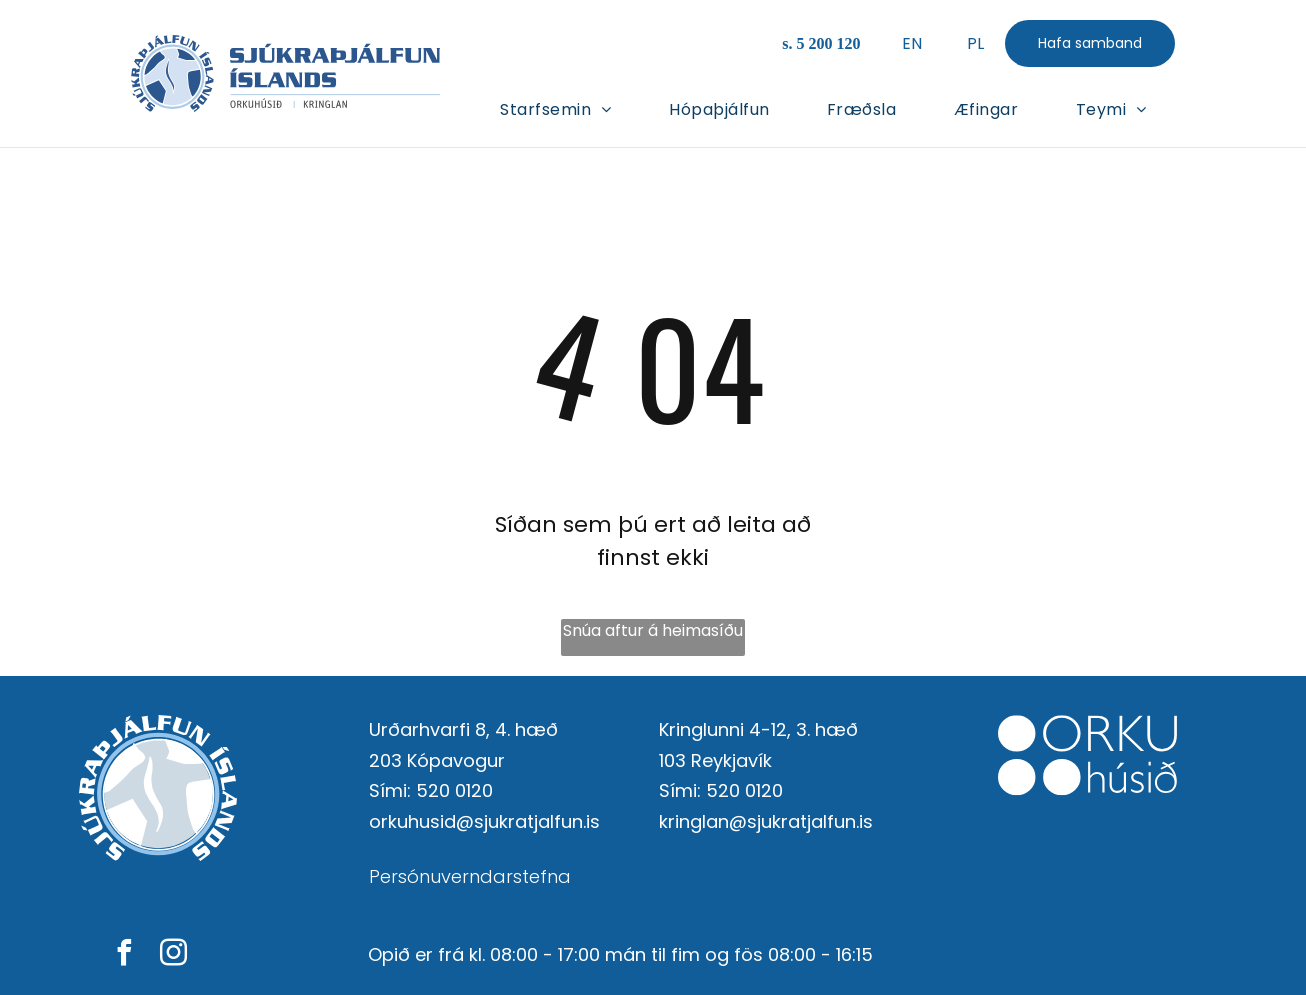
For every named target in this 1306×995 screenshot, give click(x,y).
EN (912, 43)
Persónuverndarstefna (470, 876)
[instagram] (174, 955)
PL (975, 43)
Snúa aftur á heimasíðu (653, 630)
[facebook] (125, 955)
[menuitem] (555, 108)
